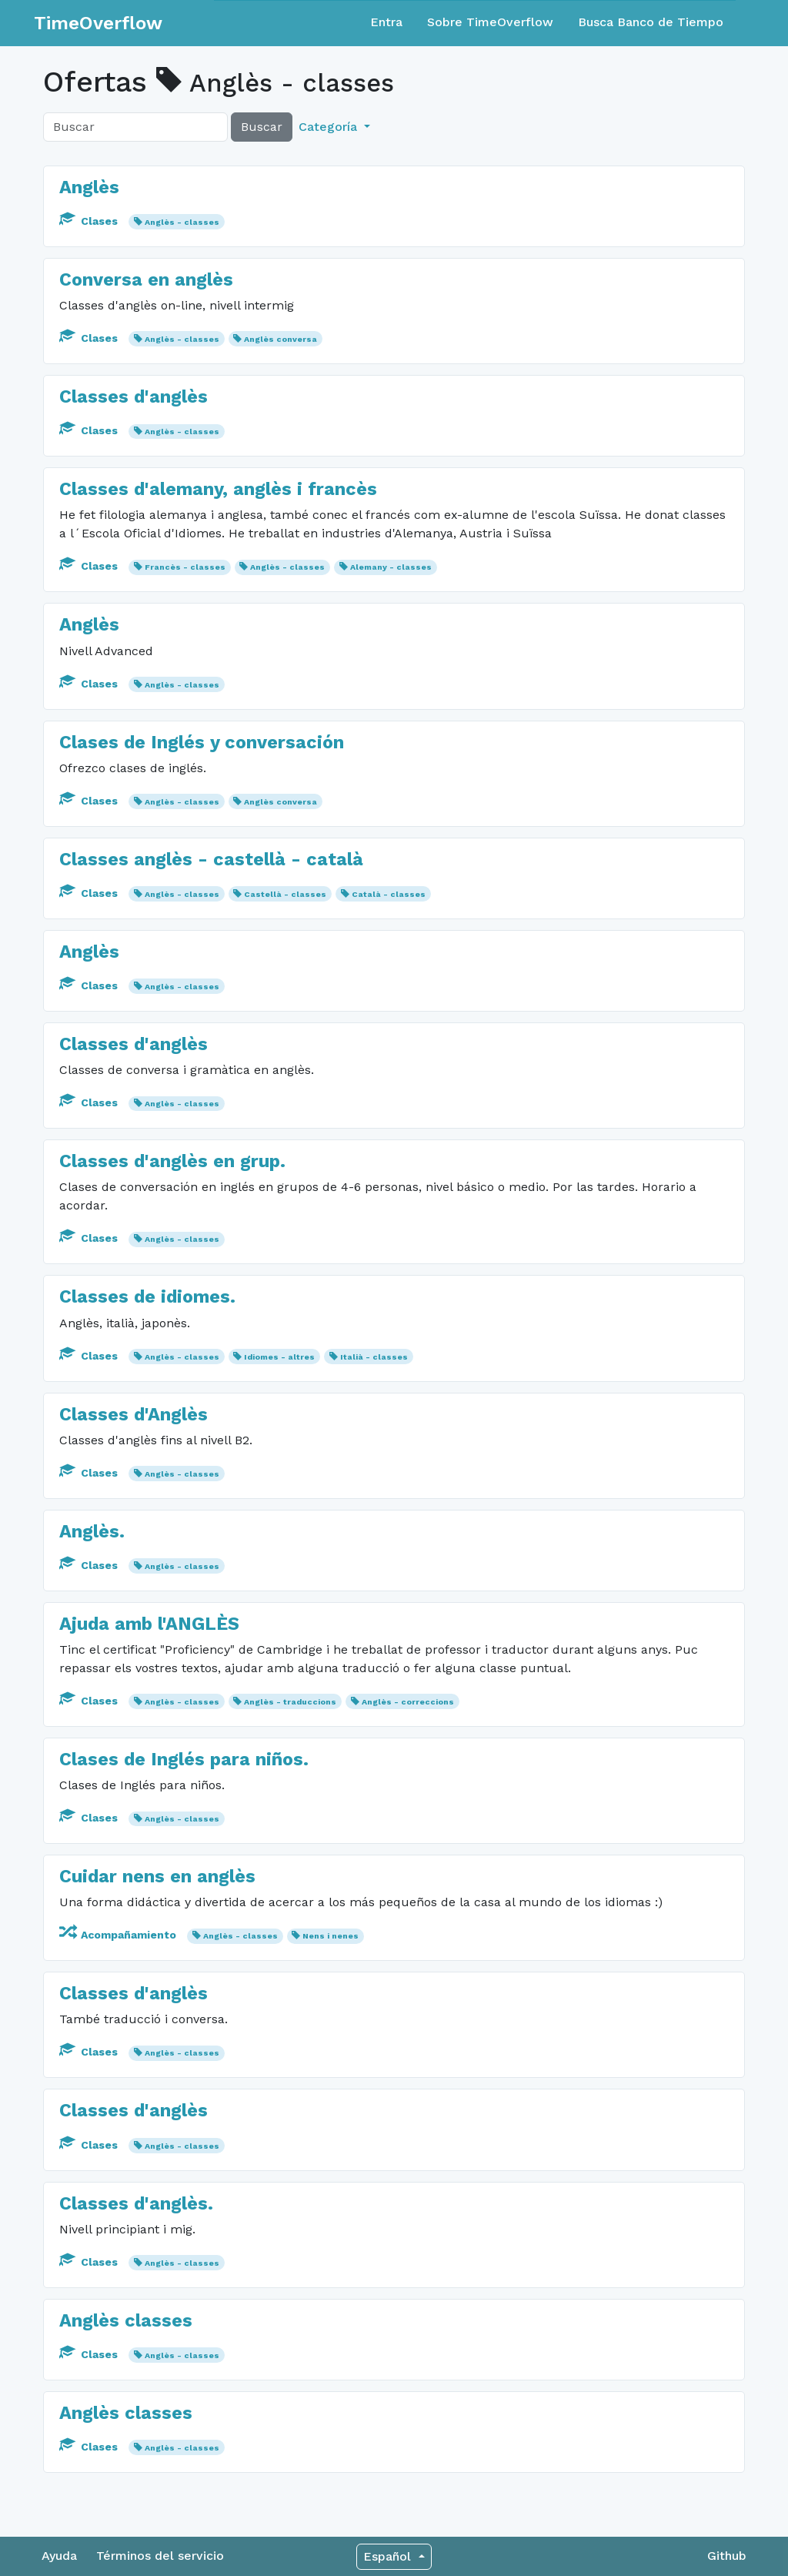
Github (726, 2555)
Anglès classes (125, 2320)
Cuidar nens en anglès (157, 1876)
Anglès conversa (280, 339)
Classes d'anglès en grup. (172, 1161)
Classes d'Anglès (133, 1414)
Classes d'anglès (133, 396)
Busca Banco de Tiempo (650, 22)
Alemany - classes (391, 567)
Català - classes (389, 894)
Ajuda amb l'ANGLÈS (149, 1623)
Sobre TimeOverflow (490, 22)
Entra (386, 22)
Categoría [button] (330, 126)
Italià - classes (374, 1357)
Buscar (261, 126)
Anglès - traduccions (290, 1702)
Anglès (89, 187)
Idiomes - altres (279, 1357)
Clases (90, 221)
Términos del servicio (160, 2555)
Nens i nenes (330, 1936)
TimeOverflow (98, 23)
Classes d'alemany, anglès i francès (218, 489)
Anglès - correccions (408, 1702)
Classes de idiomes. (147, 1296)
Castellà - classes (285, 894)
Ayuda (59, 2555)
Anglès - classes (182, 222)
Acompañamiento (119, 1935)
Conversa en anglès (146, 279)
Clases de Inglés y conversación (201, 742)
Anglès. (92, 1531)
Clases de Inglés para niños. (184, 1759)
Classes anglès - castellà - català (211, 859)
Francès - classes (185, 567)
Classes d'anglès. (136, 2203)
